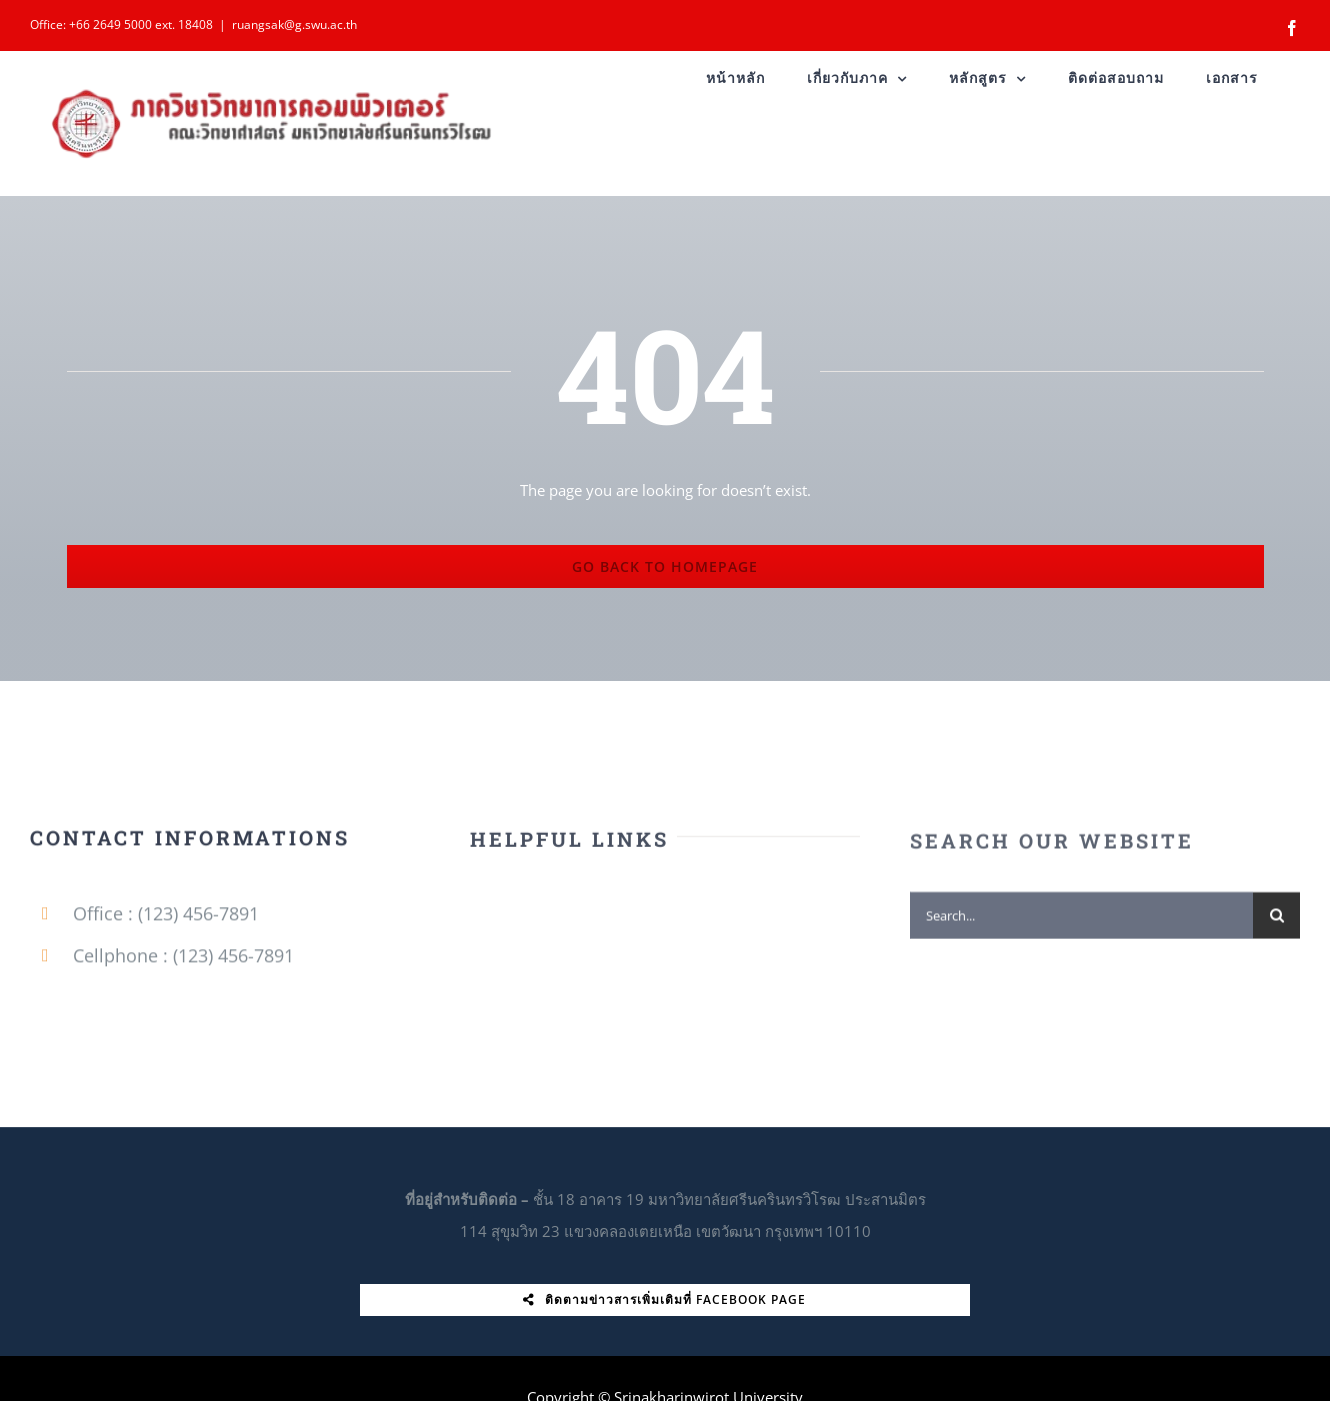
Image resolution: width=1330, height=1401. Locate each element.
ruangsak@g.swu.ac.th (294, 24)
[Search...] (1081, 921)
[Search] (1276, 921)
